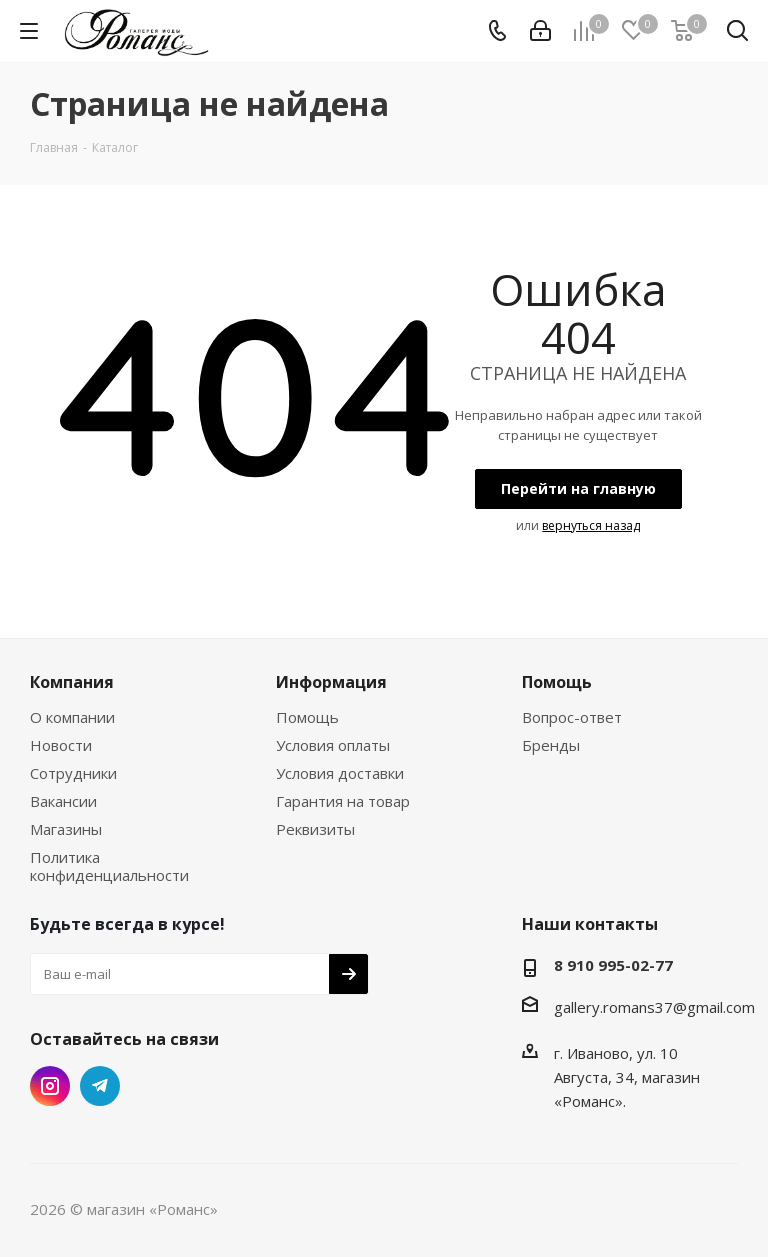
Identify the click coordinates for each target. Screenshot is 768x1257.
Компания (72, 682)
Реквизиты (315, 829)
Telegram (100, 1086)
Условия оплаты (333, 745)
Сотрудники (73, 773)
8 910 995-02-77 (613, 965)
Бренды (551, 745)
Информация (331, 682)
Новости (61, 745)
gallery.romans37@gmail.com (654, 1007)
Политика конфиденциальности (109, 866)
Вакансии (63, 801)
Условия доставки (340, 773)
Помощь (307, 717)
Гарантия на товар (343, 801)
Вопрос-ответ (572, 717)
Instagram (50, 1086)
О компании (72, 717)
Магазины (66, 829)
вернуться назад (591, 525)
